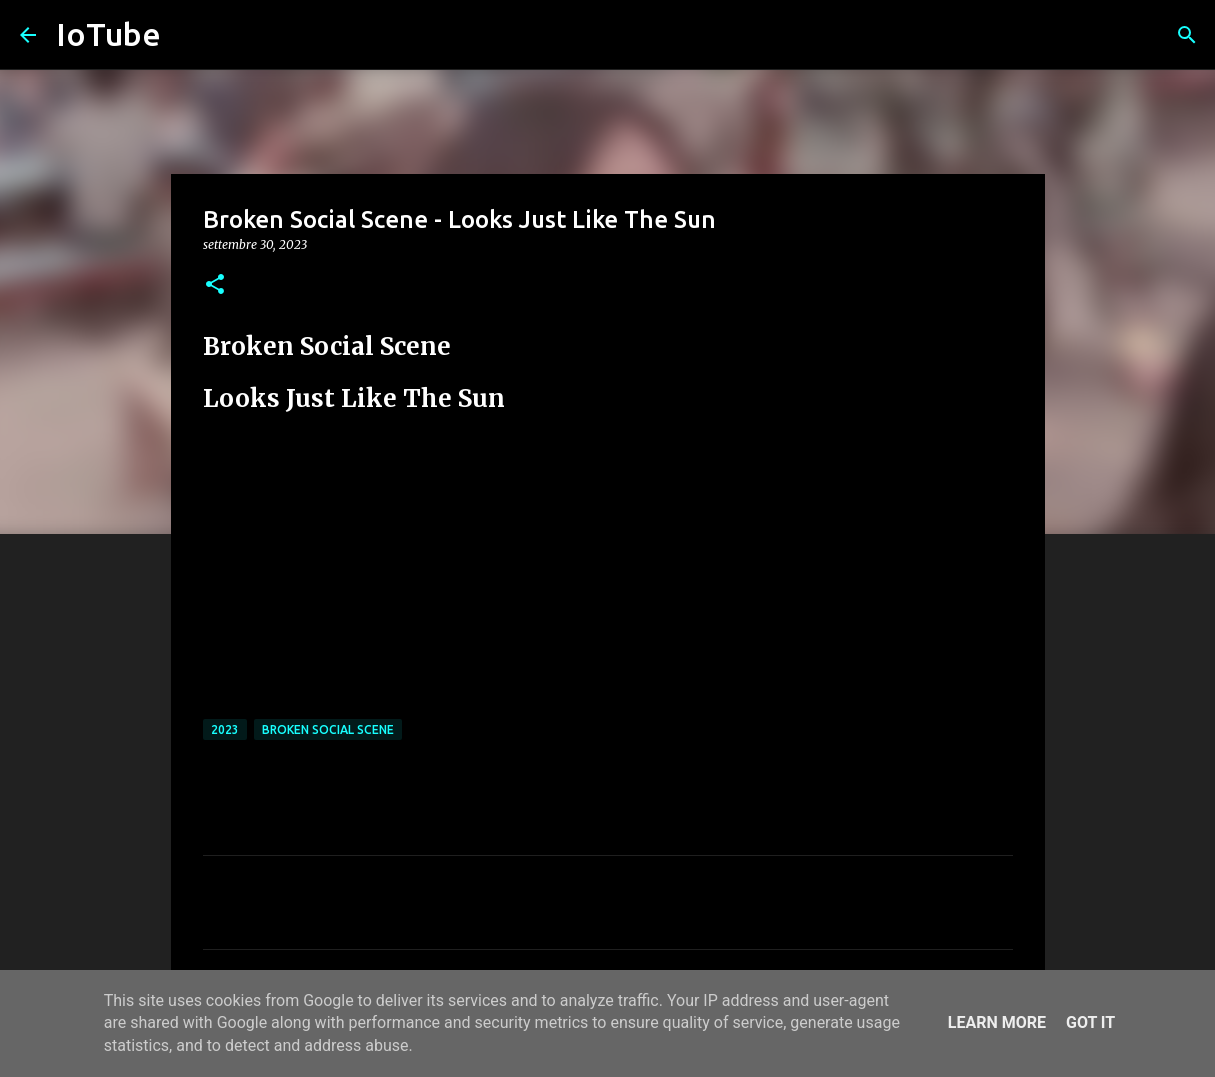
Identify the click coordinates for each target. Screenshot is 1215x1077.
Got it (1090, 1022)
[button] (215, 285)
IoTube (108, 34)
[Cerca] (1187, 35)
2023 (225, 729)
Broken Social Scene (328, 729)
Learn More (997, 1022)
